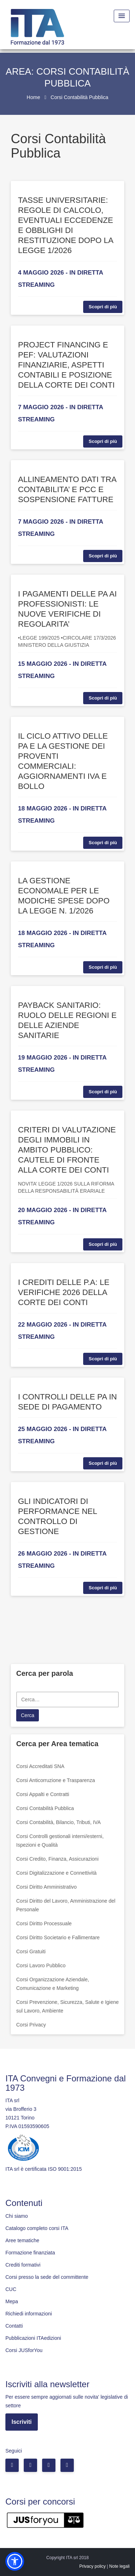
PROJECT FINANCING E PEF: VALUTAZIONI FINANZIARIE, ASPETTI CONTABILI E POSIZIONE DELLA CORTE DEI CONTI (66, 364)
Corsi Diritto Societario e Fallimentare (58, 1937)
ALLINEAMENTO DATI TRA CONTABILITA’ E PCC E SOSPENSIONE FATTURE (67, 489)
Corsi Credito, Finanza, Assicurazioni (57, 1859)
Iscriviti (22, 2422)
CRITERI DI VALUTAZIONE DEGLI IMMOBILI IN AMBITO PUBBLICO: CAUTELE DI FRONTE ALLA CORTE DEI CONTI (67, 1149)
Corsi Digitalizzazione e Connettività (56, 1873)
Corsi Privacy (31, 2025)
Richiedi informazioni (28, 2313)
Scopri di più (103, 306)
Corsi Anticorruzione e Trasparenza (55, 1780)
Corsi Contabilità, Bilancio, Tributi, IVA (58, 1822)
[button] (14, 2561)
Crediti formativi (22, 2265)
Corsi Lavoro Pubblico (41, 1965)
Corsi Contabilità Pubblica (45, 1808)
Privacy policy (92, 2566)
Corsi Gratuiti (31, 1951)
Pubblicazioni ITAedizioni (33, 2338)
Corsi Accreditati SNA (40, 1766)
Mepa (11, 2301)
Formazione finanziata (30, 2252)
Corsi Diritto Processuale (44, 1923)
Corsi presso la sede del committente (46, 2277)
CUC (10, 2289)
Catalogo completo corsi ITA (36, 2228)
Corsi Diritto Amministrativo (46, 1887)
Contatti (14, 2326)
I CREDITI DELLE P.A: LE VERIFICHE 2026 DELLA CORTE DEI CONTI (63, 1292)
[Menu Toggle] (122, 16)
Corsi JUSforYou (23, 2350)
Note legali (119, 2566)
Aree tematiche (22, 2240)
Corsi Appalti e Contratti (42, 1794)
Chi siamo (16, 2216)
